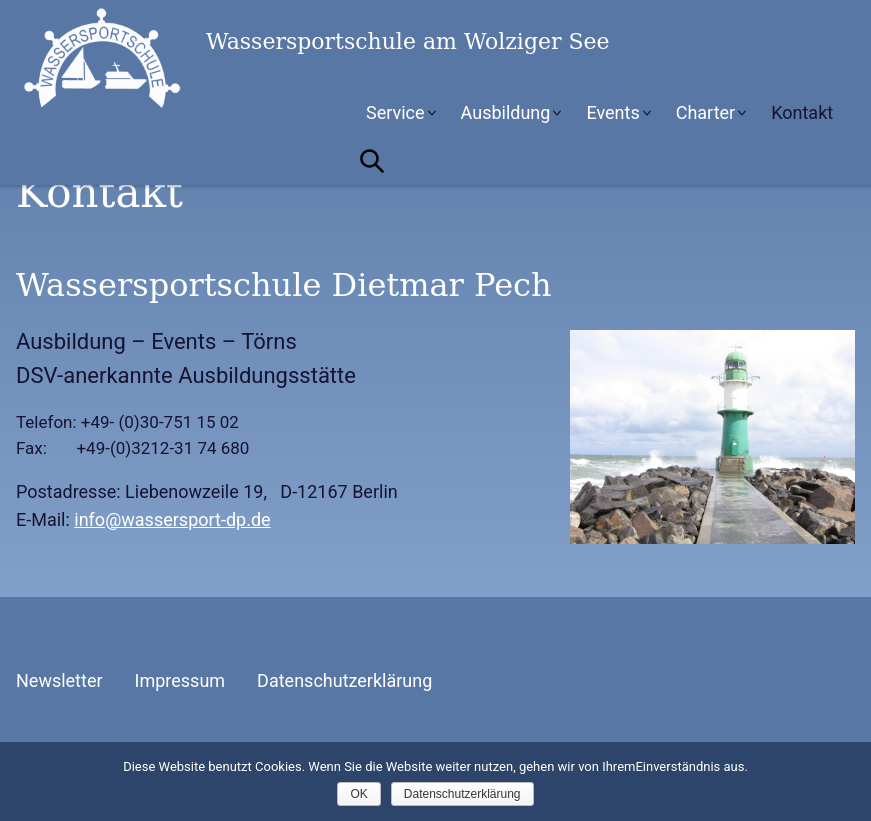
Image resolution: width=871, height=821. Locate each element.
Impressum (180, 680)
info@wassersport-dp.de (172, 519)
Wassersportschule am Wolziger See (166, 58)
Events (612, 112)
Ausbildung (506, 112)
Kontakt (802, 112)
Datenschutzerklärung (344, 680)
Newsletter (59, 680)
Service (395, 112)
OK (358, 794)
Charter (706, 112)
